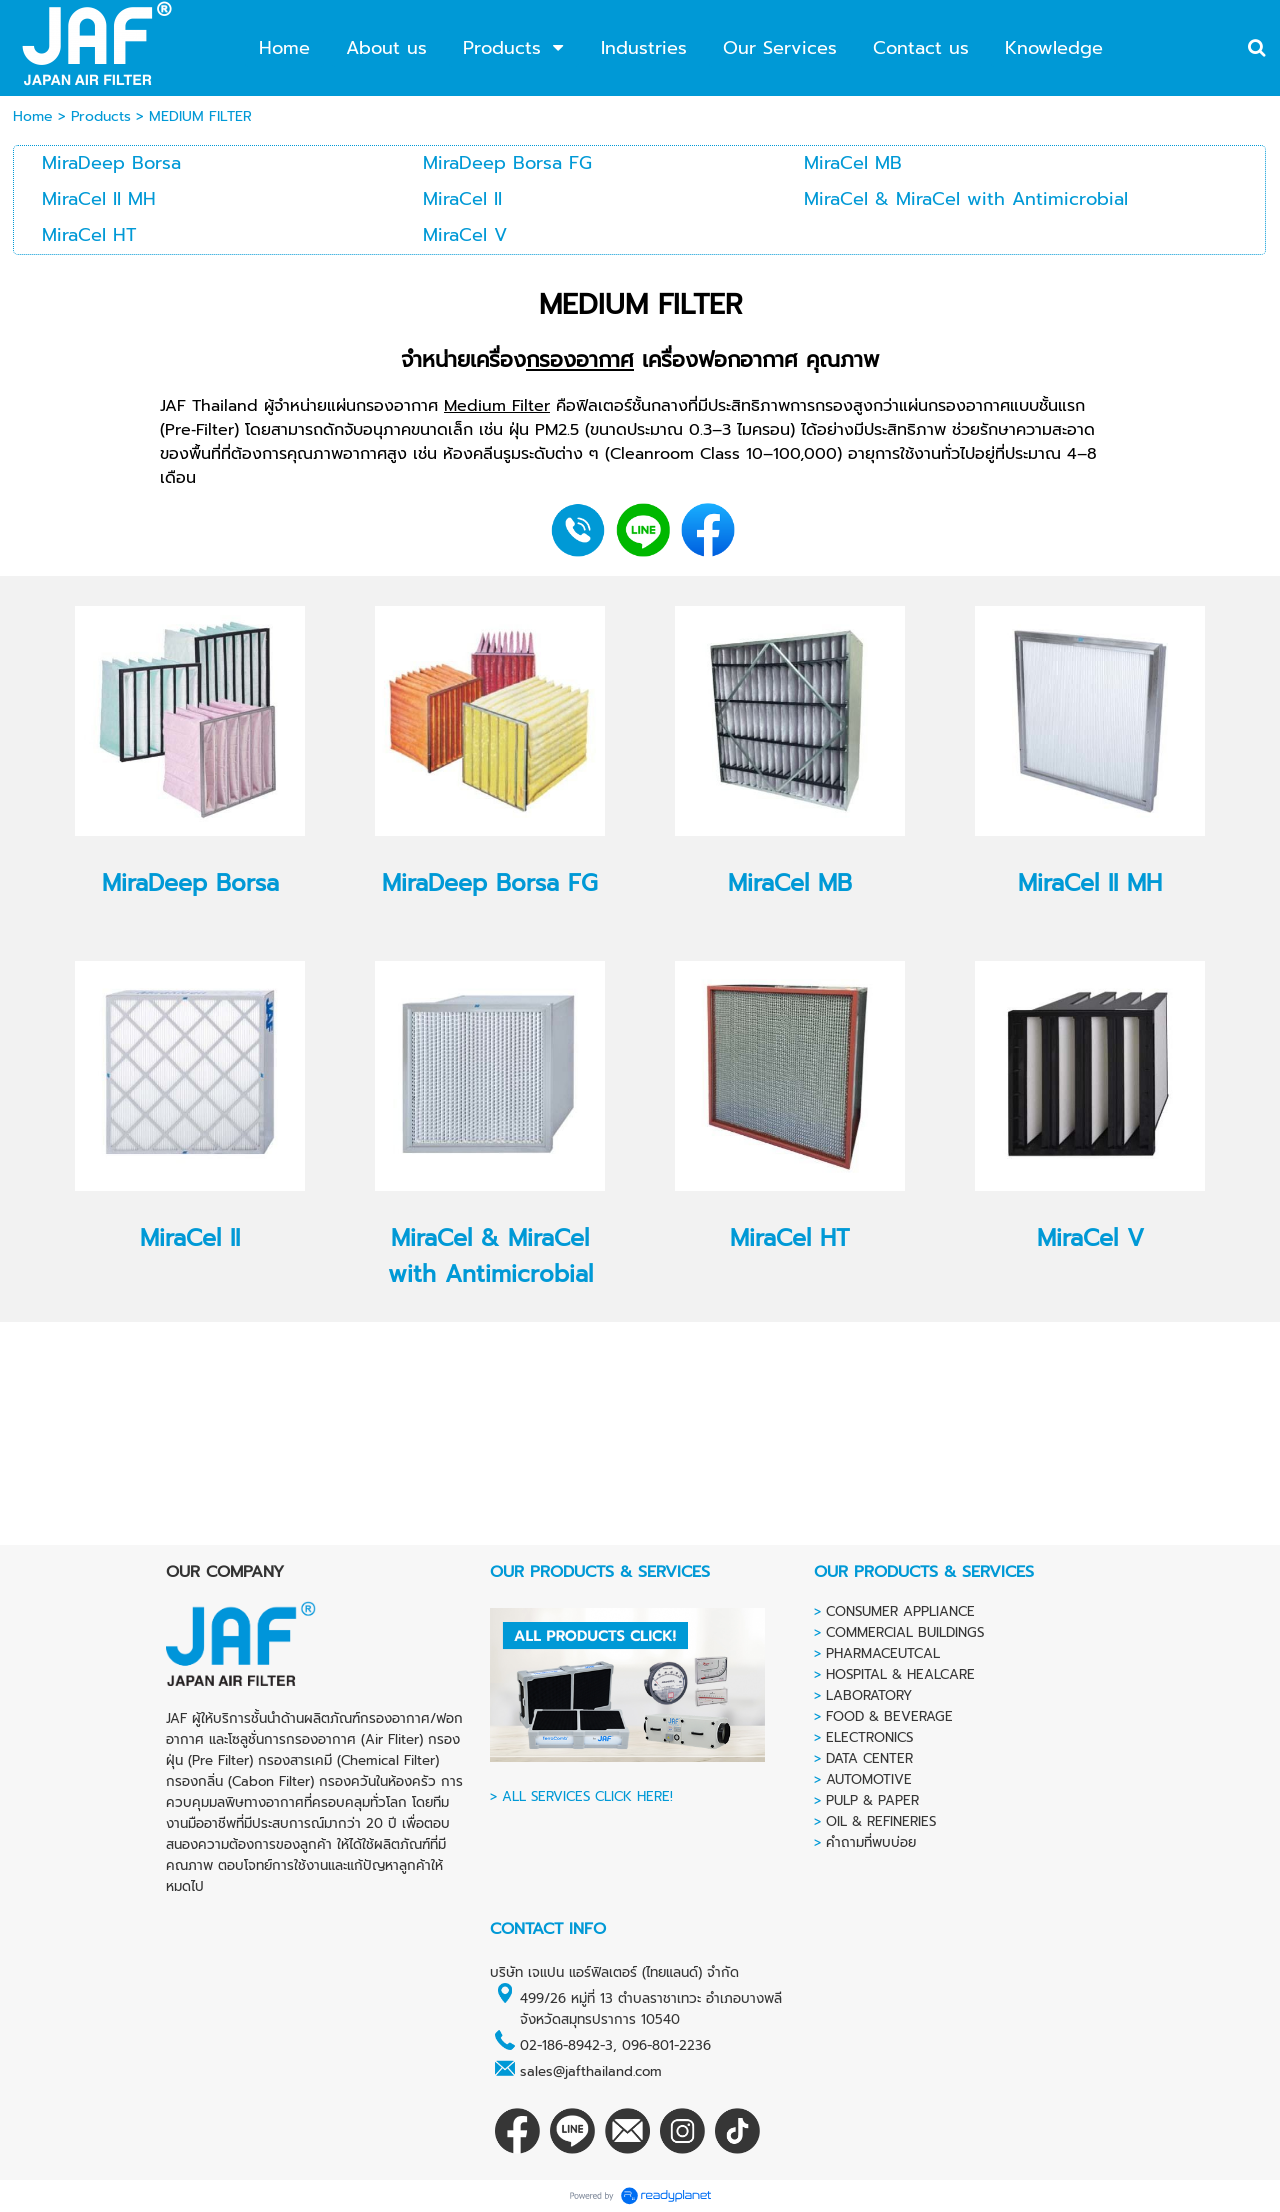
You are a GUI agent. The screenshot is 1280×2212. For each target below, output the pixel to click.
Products (101, 116)
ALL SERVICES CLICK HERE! (587, 1796)
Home (33, 116)
